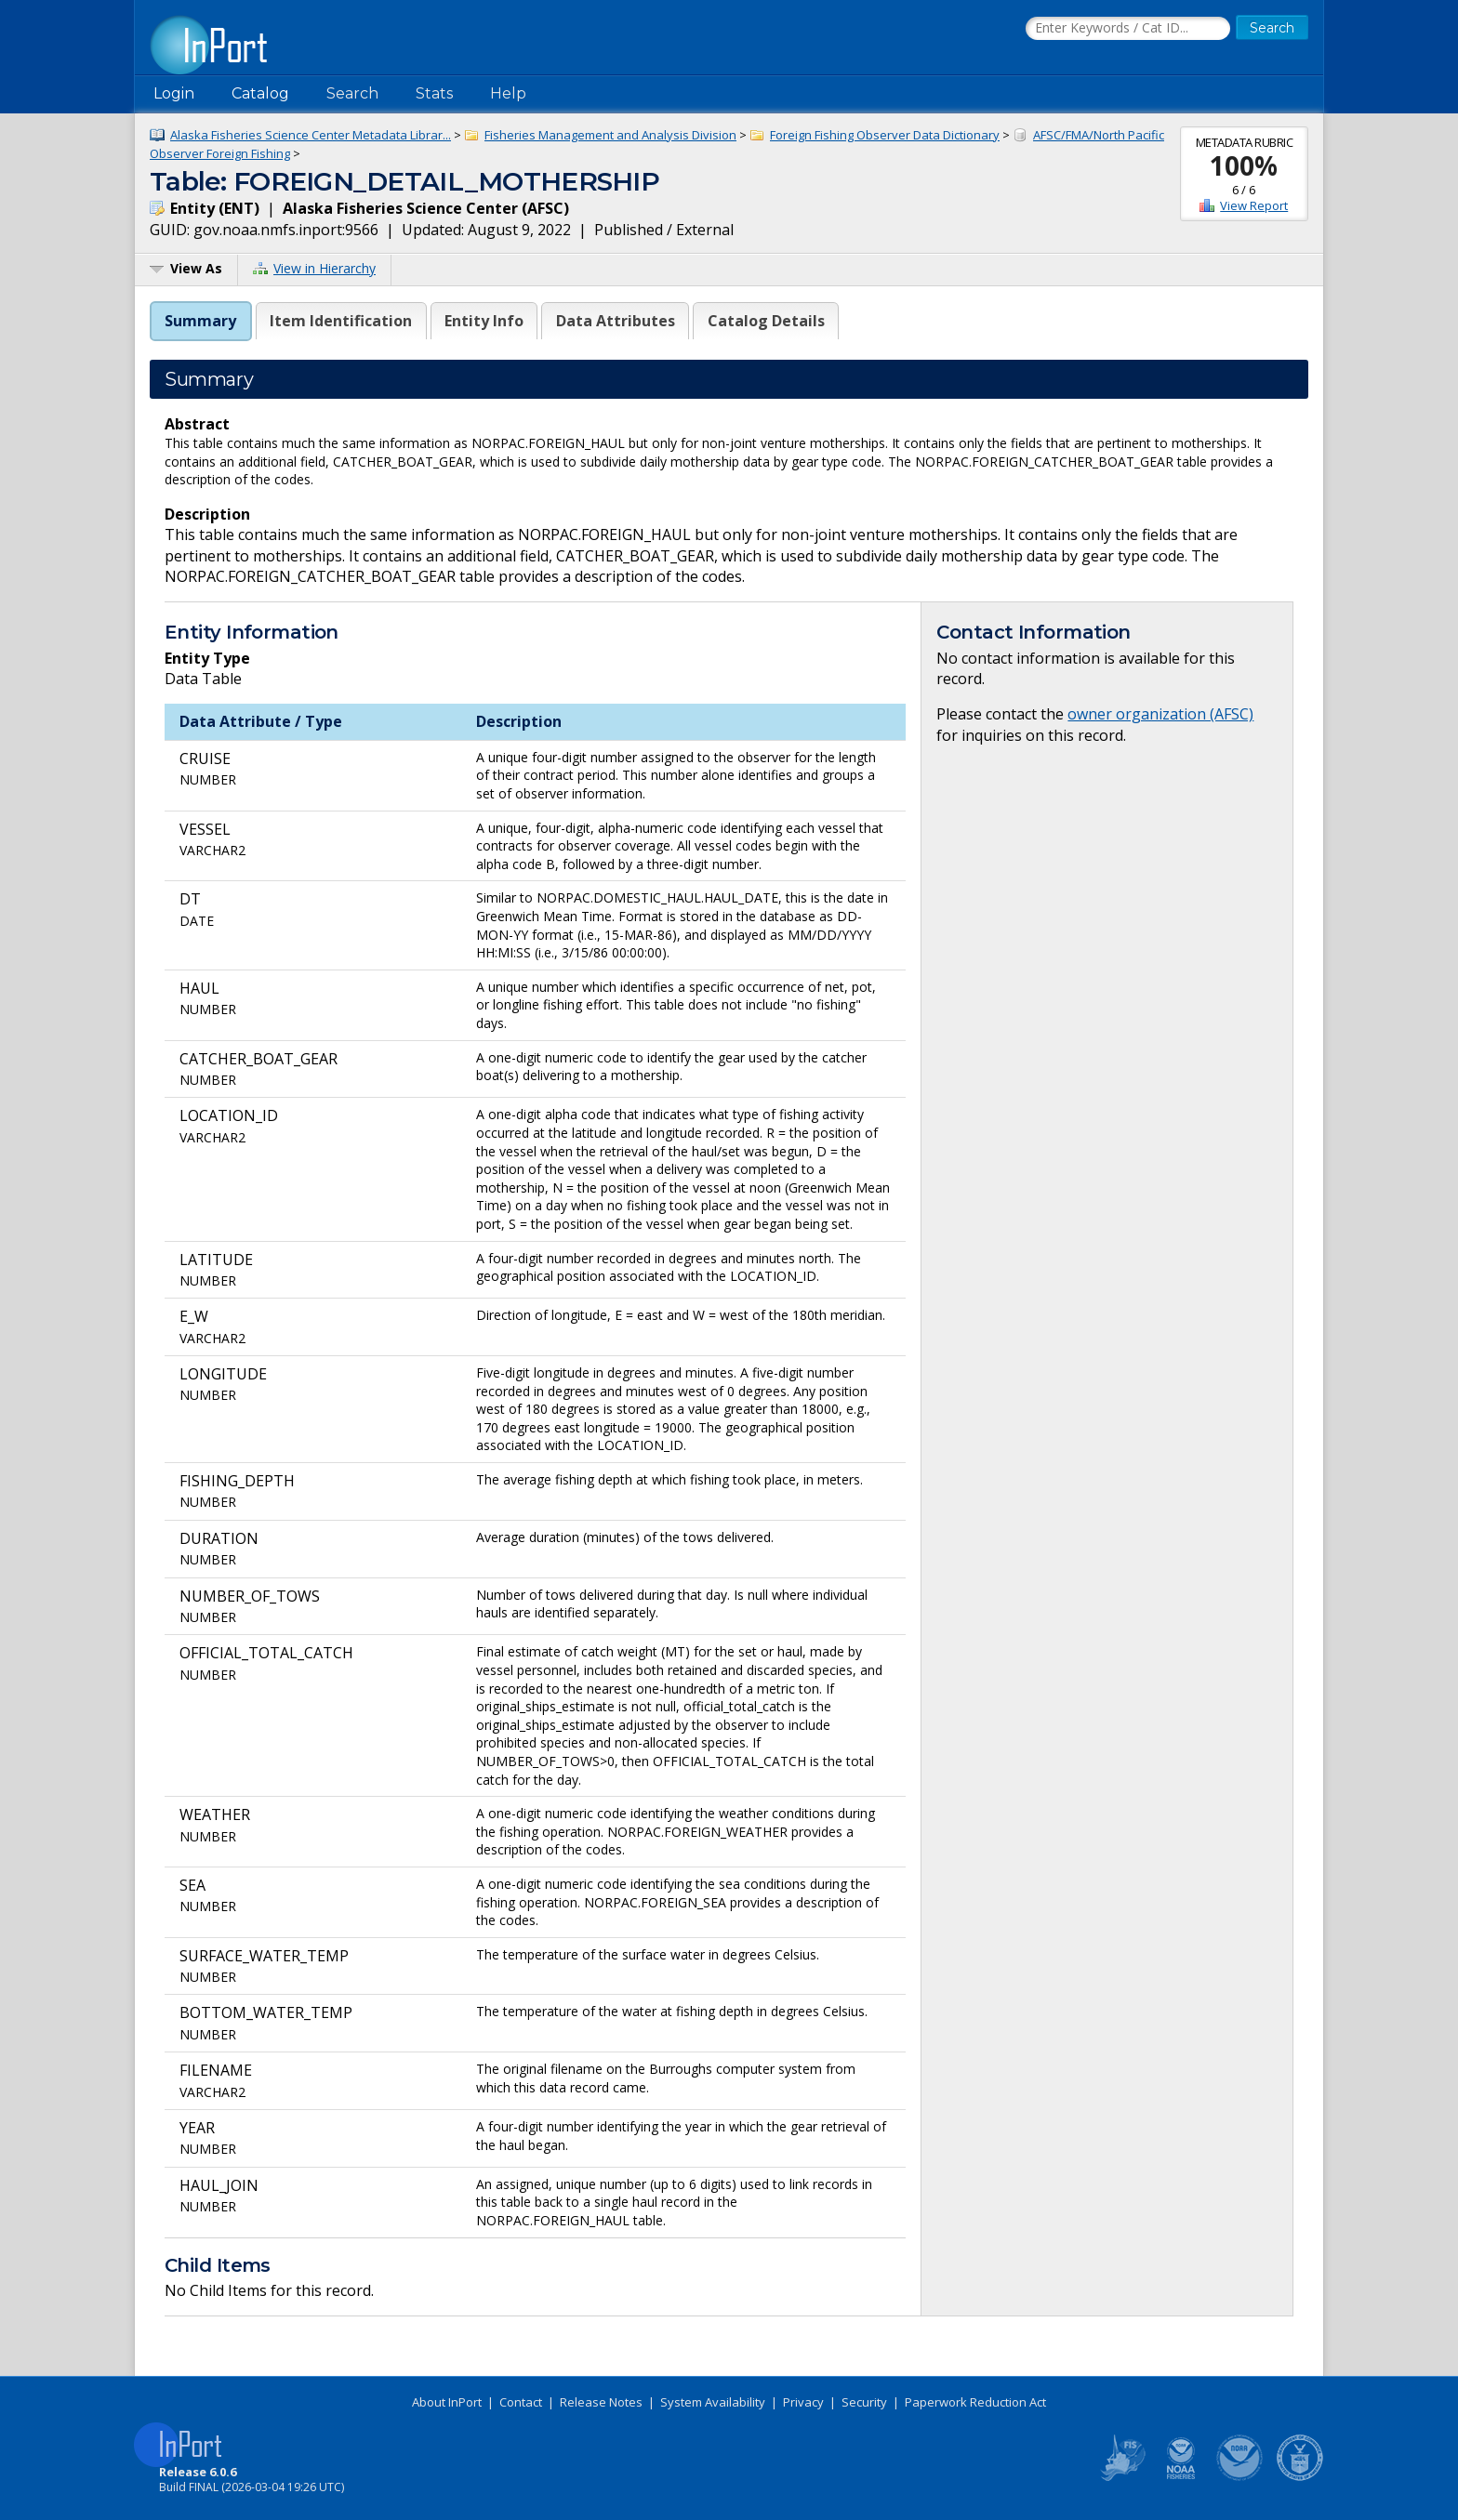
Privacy (803, 2402)
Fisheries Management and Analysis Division (610, 134)
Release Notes (601, 2402)
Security (864, 2402)
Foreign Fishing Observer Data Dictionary (885, 134)
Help (508, 93)
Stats (434, 93)
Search (352, 93)
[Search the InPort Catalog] (1128, 29)
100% (1244, 165)
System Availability (712, 2402)
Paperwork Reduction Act (975, 2402)
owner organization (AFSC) (1160, 714)
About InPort (447, 2402)
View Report (1254, 205)
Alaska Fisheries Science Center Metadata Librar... (310, 134)
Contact (520, 2402)
